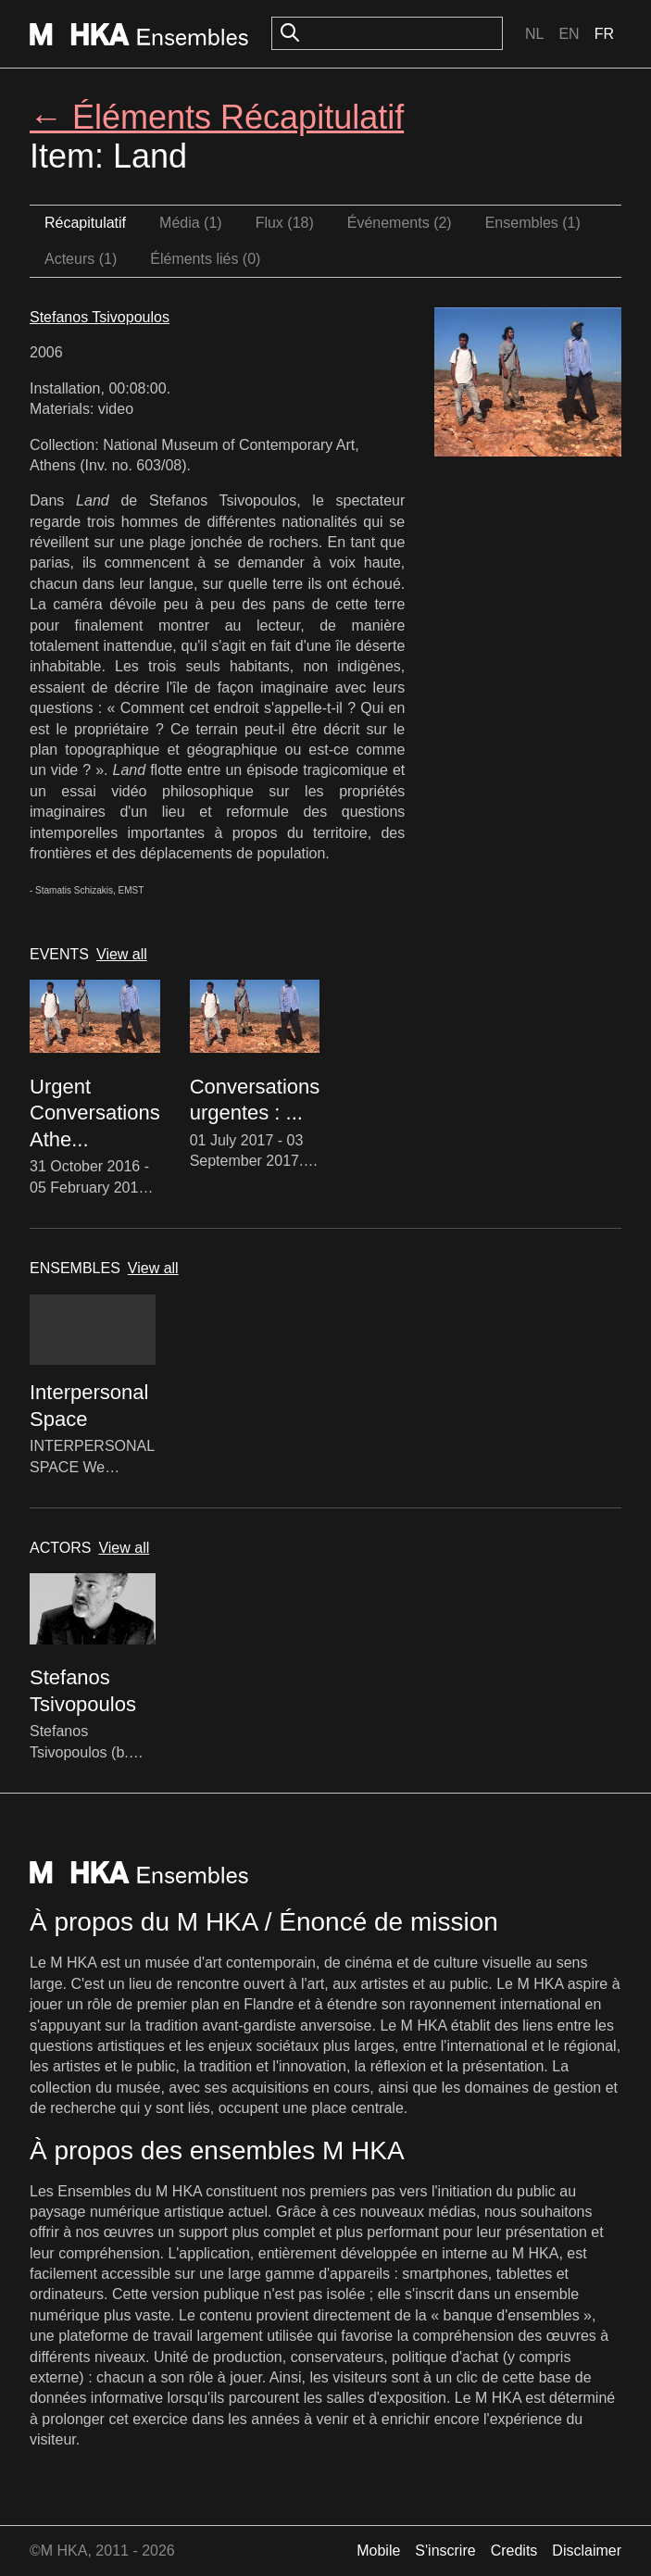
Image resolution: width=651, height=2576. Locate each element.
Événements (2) (399, 223)
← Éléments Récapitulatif (217, 117)
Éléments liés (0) (205, 259)
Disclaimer (586, 2550)
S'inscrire (445, 2550)
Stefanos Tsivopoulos (99, 317)
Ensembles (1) (533, 223)
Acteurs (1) (80, 259)
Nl (534, 34)
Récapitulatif (85, 223)
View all (121, 954)
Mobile (378, 2550)
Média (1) (190, 223)
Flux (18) (285, 223)
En (568, 34)
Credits (514, 2550)
